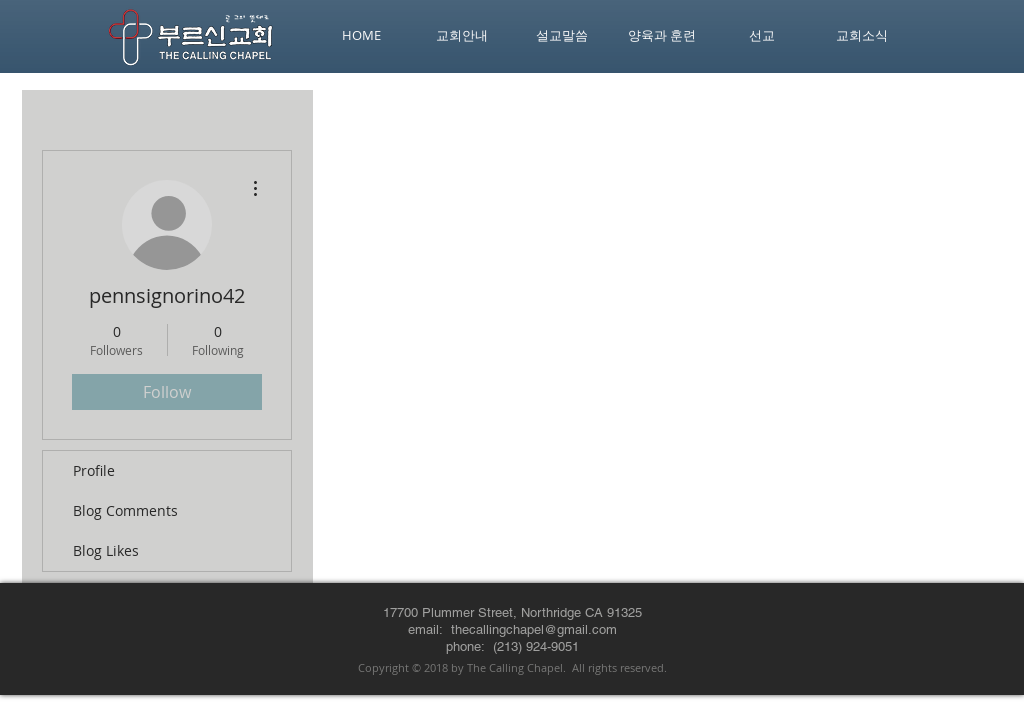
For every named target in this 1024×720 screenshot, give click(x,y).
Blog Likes (106, 550)
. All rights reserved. (615, 667)
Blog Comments (125, 510)
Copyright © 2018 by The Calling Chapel (460, 667)
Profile (94, 470)
